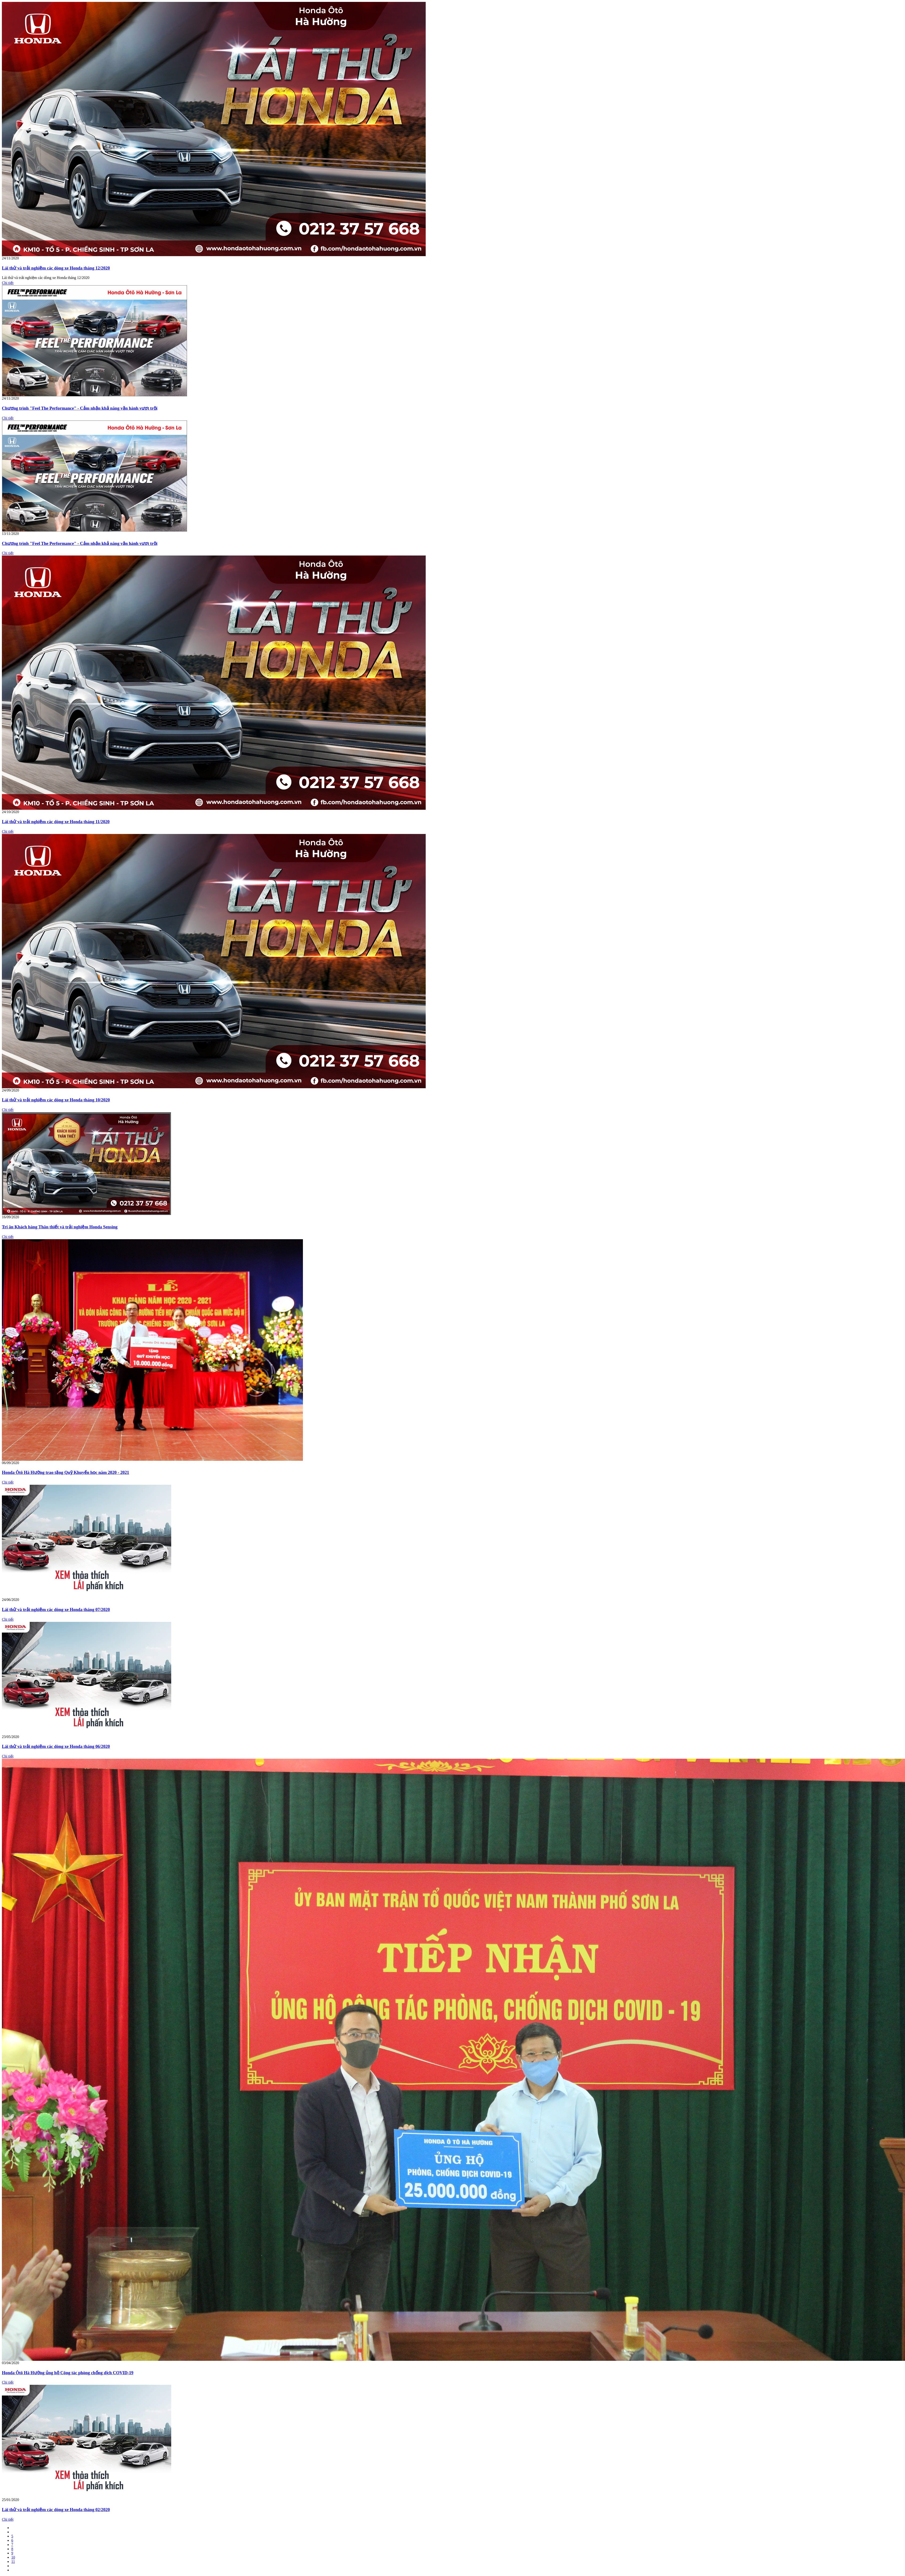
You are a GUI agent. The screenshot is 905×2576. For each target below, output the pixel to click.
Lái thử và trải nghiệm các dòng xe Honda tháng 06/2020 (56, 1746)
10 (13, 2557)
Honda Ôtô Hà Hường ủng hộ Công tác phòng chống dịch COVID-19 (67, 2372)
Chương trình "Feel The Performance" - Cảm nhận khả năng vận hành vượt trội (79, 408)
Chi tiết (7, 283)
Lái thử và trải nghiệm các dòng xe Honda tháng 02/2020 (56, 2509)
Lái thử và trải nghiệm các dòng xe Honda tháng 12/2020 (56, 268)
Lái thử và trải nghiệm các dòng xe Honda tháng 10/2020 (56, 1099)
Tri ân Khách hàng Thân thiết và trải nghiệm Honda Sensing (60, 1226)
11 (13, 2562)
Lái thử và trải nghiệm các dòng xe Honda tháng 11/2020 (56, 821)
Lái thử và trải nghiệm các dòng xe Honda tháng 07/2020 (56, 1609)
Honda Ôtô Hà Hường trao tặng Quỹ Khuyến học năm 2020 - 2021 (65, 1472)
